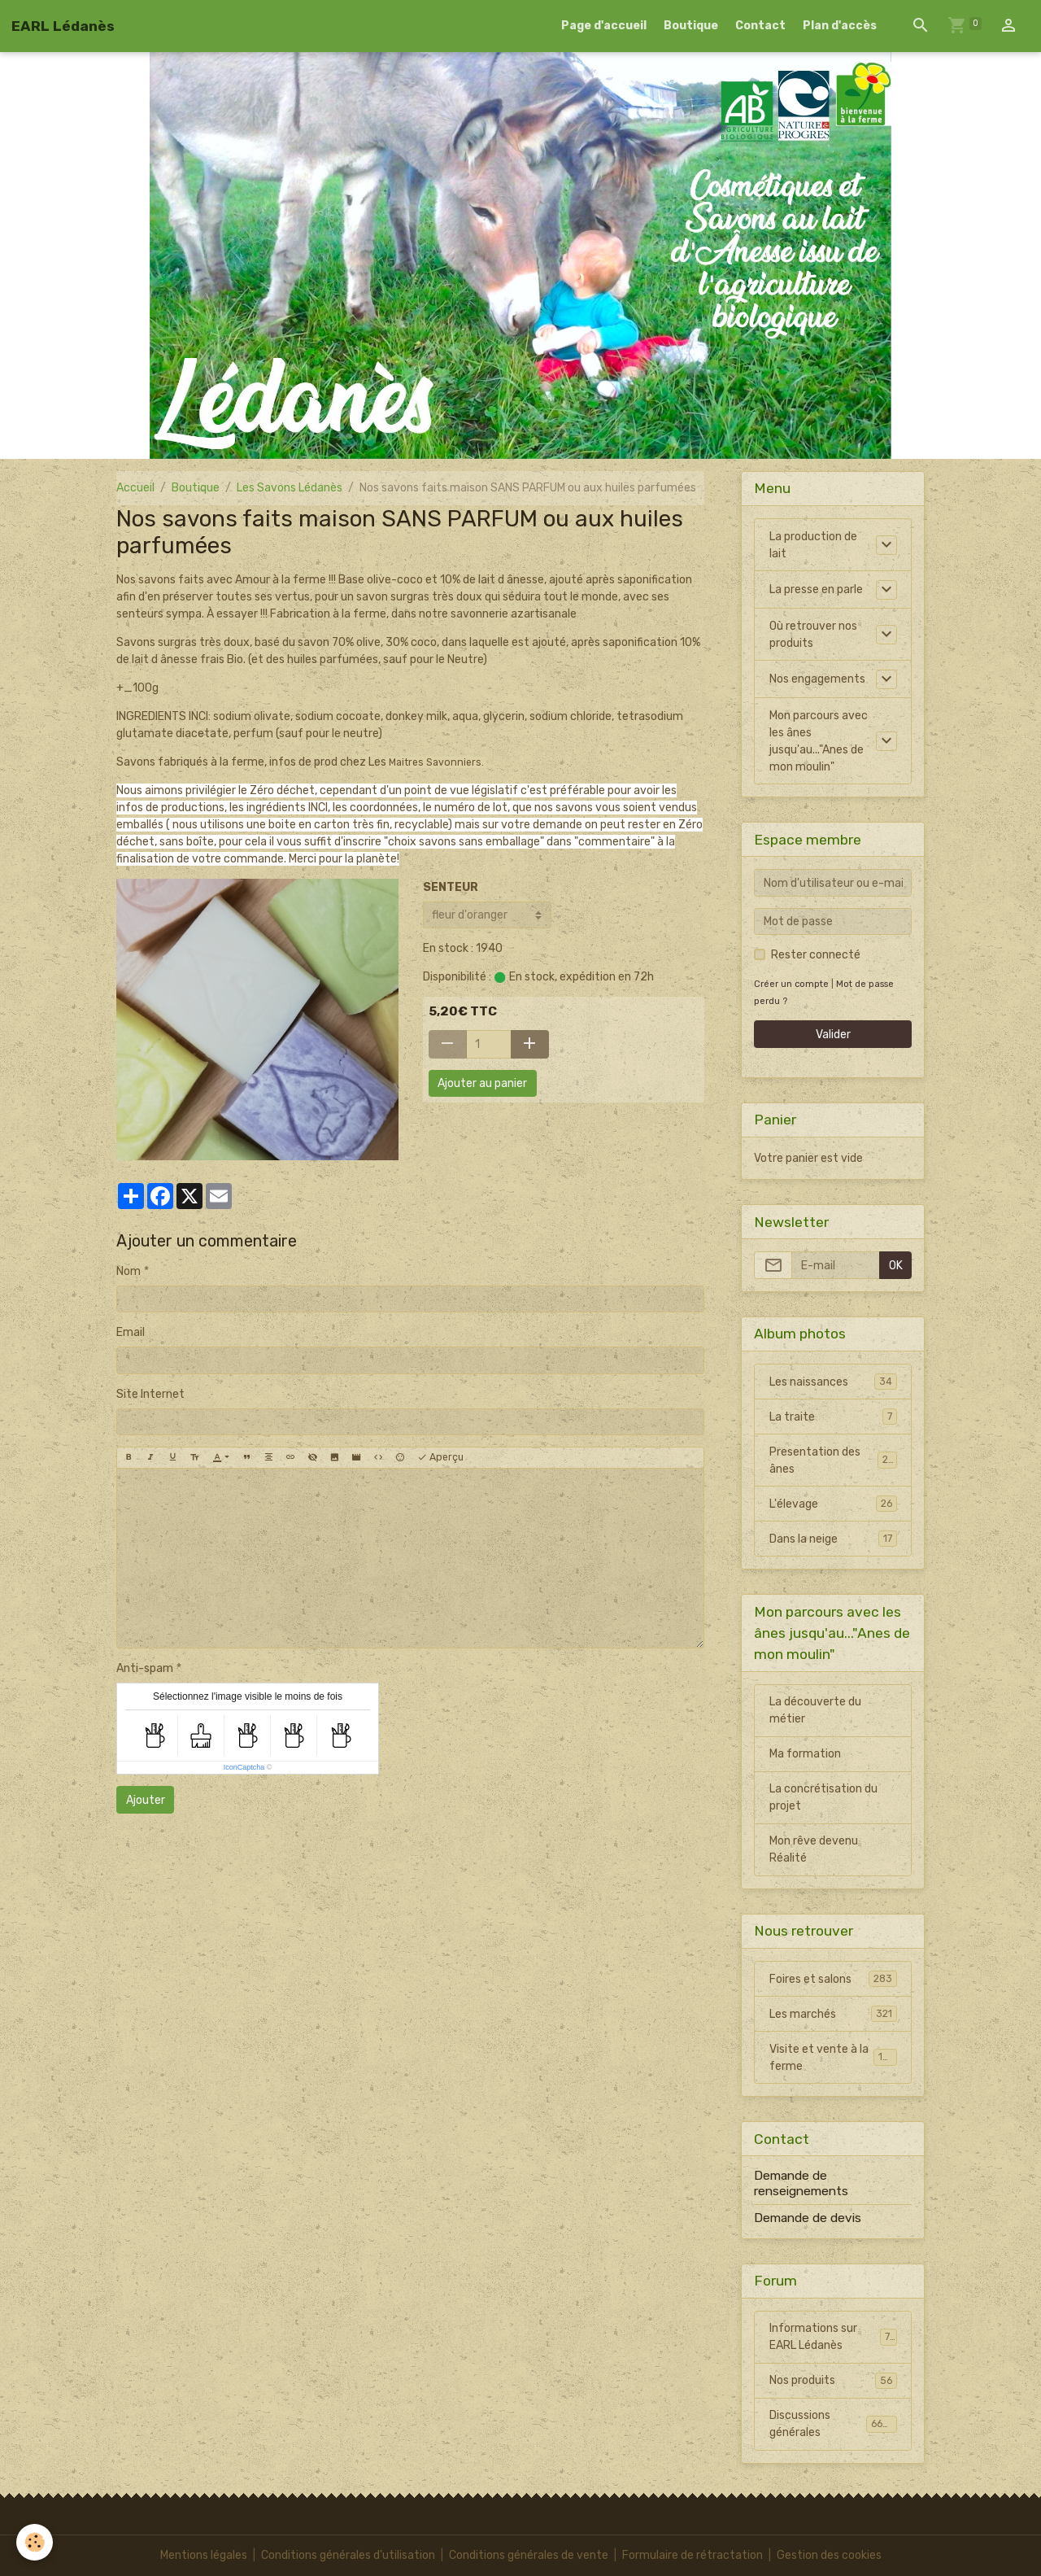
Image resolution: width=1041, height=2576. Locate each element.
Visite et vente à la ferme (833, 2057)
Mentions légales (203, 2555)
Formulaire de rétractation (692, 2555)
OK (896, 1266)
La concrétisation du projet (823, 1797)
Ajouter (145, 1800)
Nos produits (833, 2381)
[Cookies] (34, 2542)
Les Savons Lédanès (289, 488)
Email (130, 1332)
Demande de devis (807, 2218)
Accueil (135, 488)
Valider (833, 1034)
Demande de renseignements (801, 2183)
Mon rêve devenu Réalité (813, 1849)
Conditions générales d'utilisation (348, 2555)
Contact (760, 26)
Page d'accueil (604, 26)
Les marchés (833, 2014)
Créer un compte (791, 984)
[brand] (63, 26)
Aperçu (440, 1458)
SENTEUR (450, 887)
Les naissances (833, 1381)
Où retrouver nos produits (813, 634)
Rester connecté (815, 955)
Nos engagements (817, 679)
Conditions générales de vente (528, 2555)
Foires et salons (833, 1979)
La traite (833, 1416)
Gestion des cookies (829, 2555)
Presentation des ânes (833, 1460)
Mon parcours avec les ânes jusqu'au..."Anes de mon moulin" (818, 741)
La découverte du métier (815, 1710)
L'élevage (833, 1503)
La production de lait (813, 545)
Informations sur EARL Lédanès (833, 2336)
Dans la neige (833, 1538)
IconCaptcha (244, 1767)
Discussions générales (833, 2423)
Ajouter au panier (482, 1083)
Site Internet (150, 1394)
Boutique (691, 26)
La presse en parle (816, 589)
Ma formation (805, 1754)
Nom (128, 1271)
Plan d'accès (840, 26)
